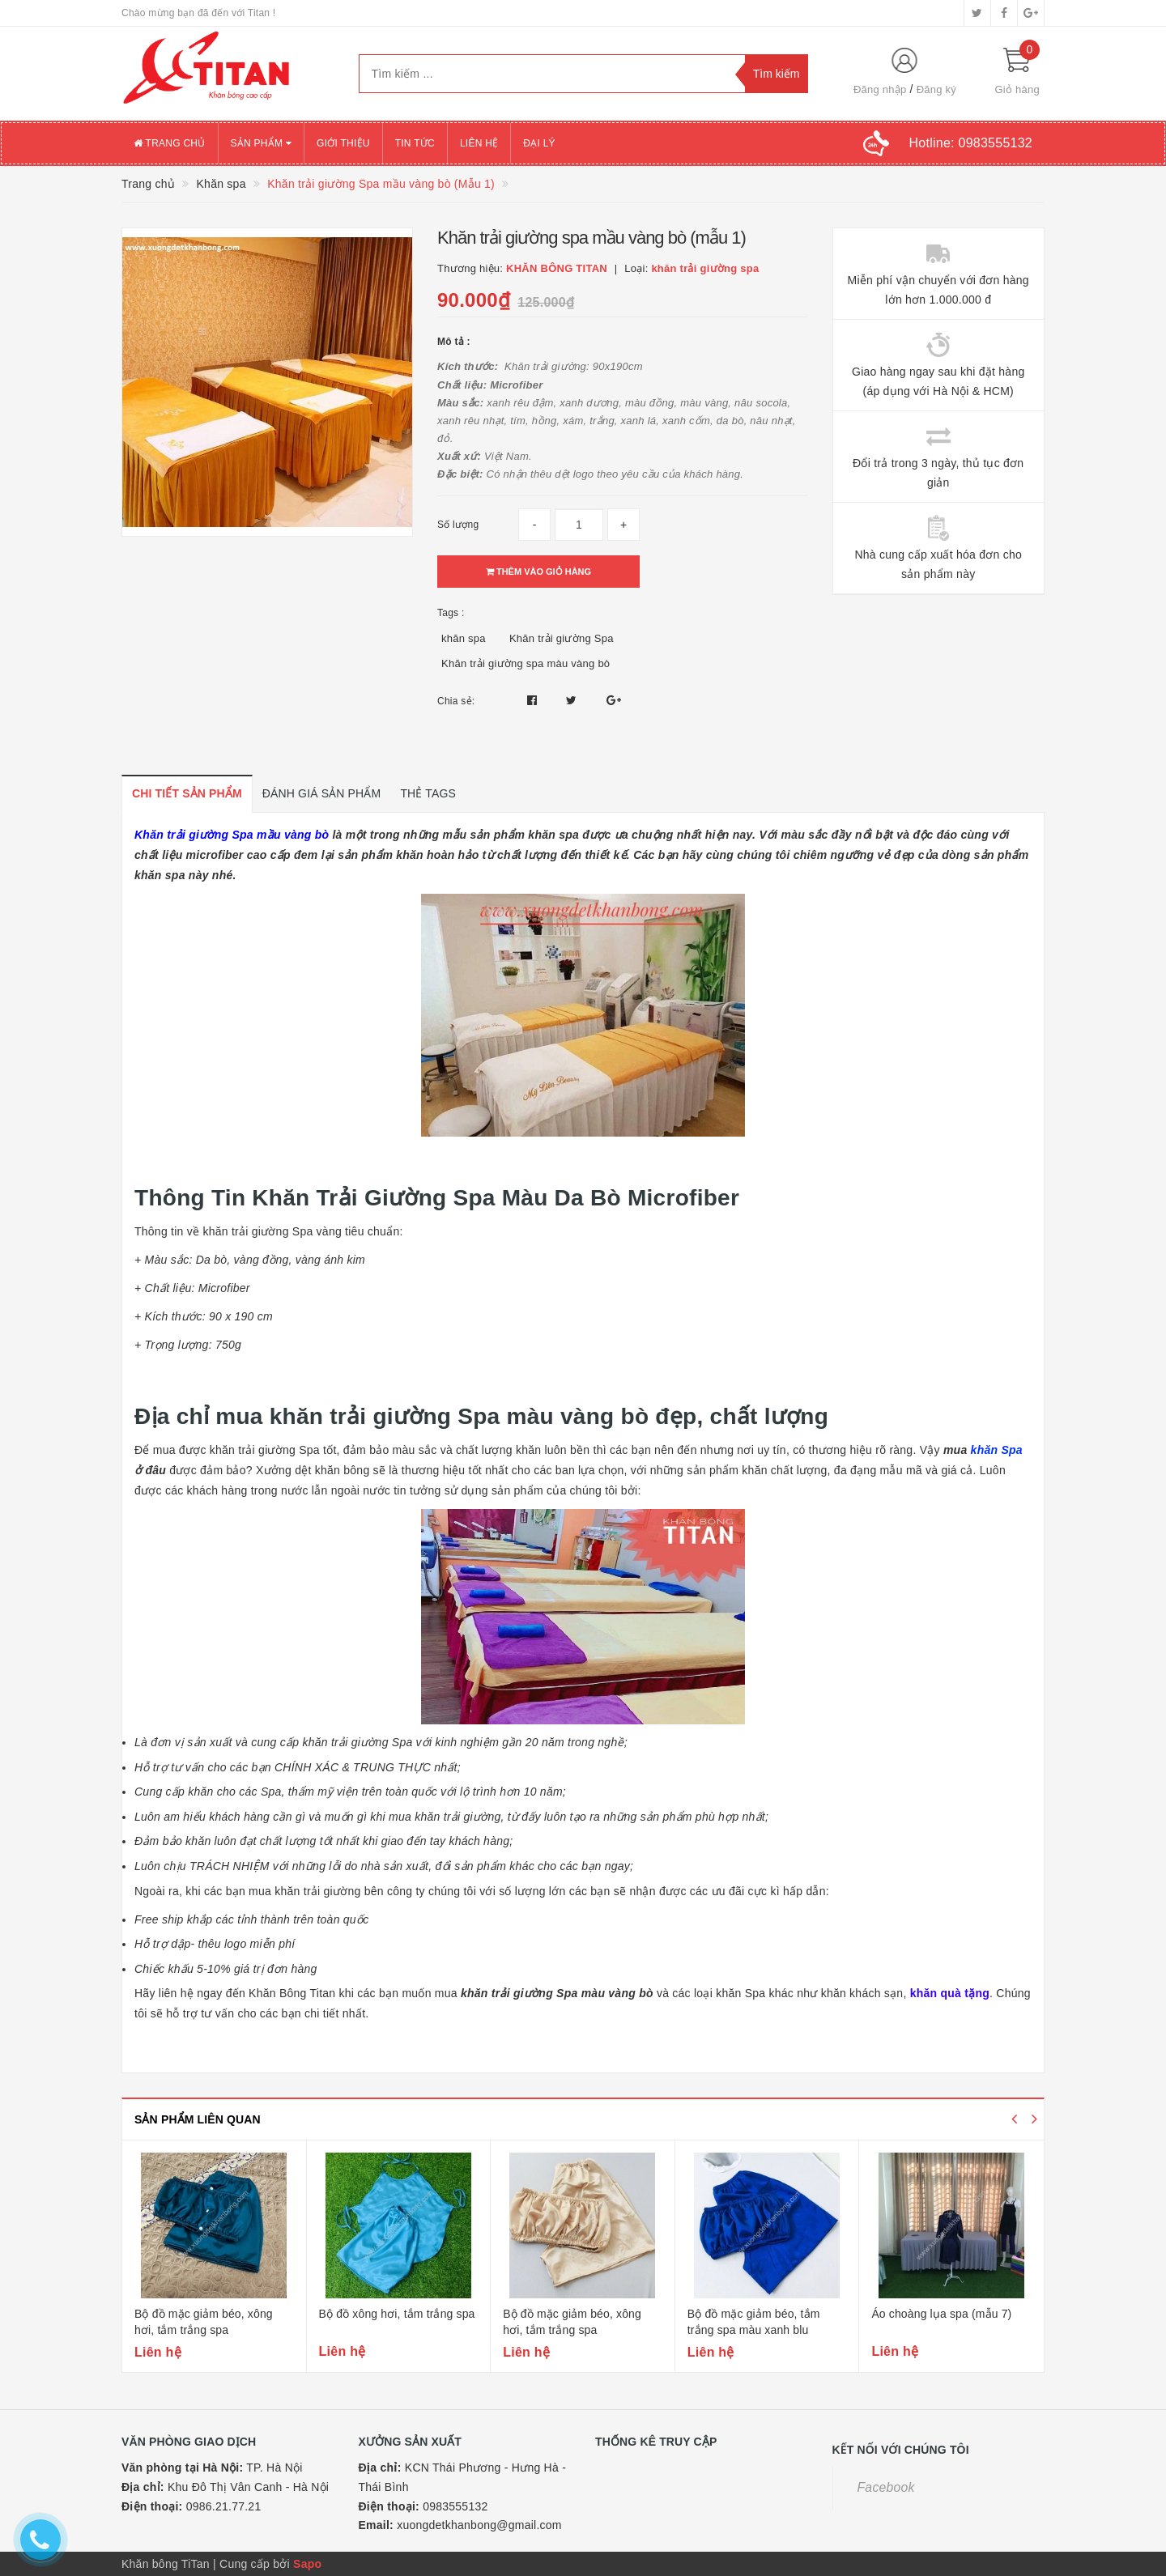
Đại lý (539, 143)
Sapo (307, 2563)
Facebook (886, 2487)
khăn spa (463, 638)
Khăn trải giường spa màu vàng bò (525, 663)
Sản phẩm (261, 143)
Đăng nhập (880, 89)
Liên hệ (479, 143)
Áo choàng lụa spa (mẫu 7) (941, 2313)
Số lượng (458, 524)
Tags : (451, 612)
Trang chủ (170, 143)
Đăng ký (936, 89)
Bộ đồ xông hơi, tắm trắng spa (397, 2313)
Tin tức (415, 143)
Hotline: (970, 143)
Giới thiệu (343, 143)
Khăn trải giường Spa (561, 638)
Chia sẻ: (455, 701)
